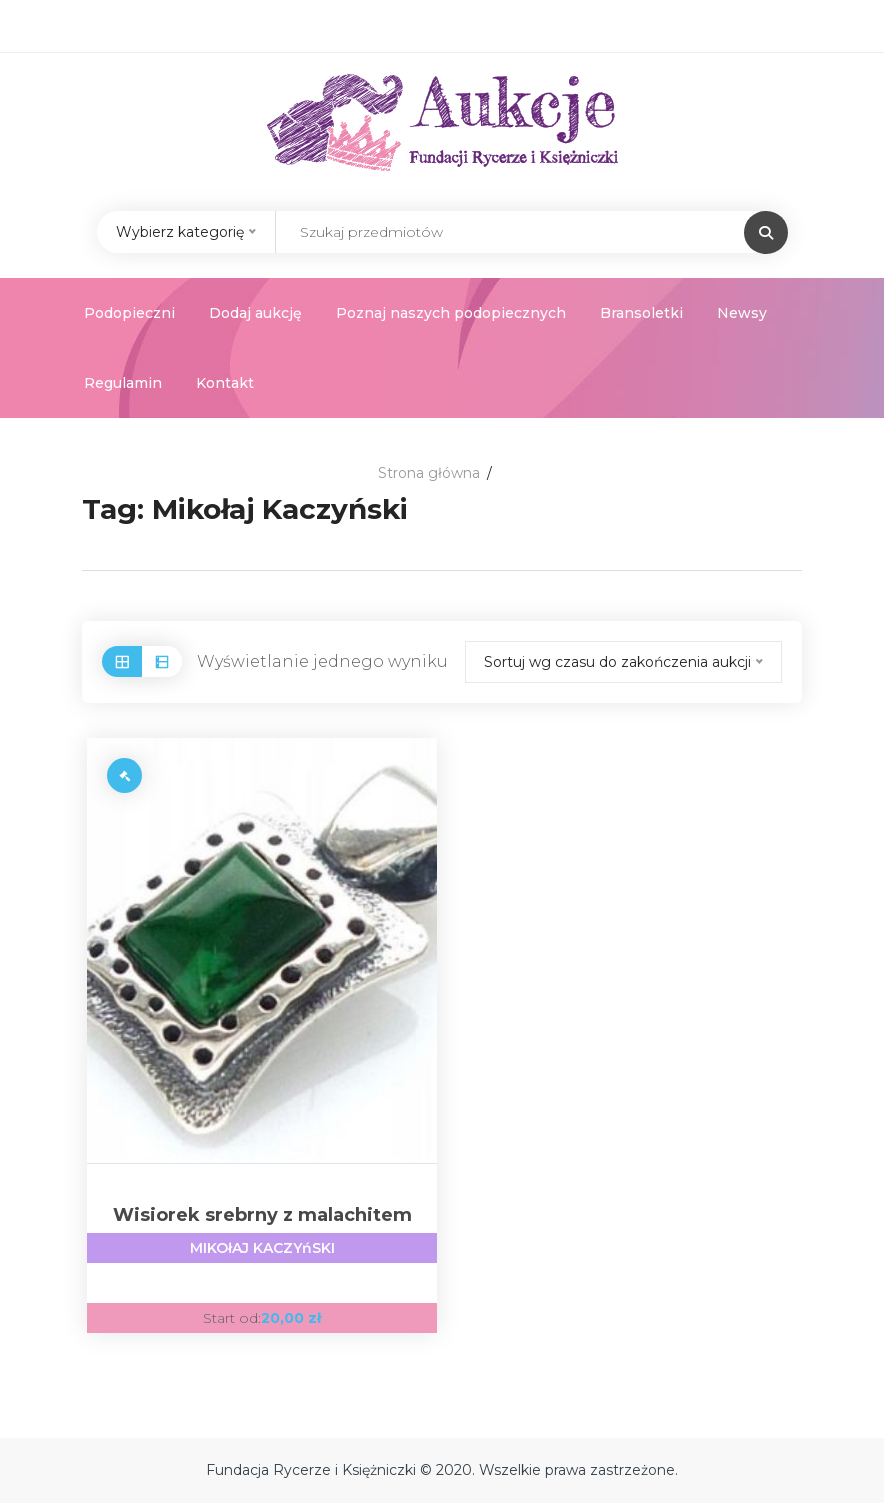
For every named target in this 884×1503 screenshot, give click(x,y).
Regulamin (123, 383)
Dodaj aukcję (255, 313)
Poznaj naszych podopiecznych (451, 313)
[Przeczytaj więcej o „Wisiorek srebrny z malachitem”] (124, 775)
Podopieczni (129, 313)
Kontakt (225, 383)
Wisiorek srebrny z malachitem (262, 1233)
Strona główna (429, 473)
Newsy (742, 313)
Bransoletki (641, 313)
